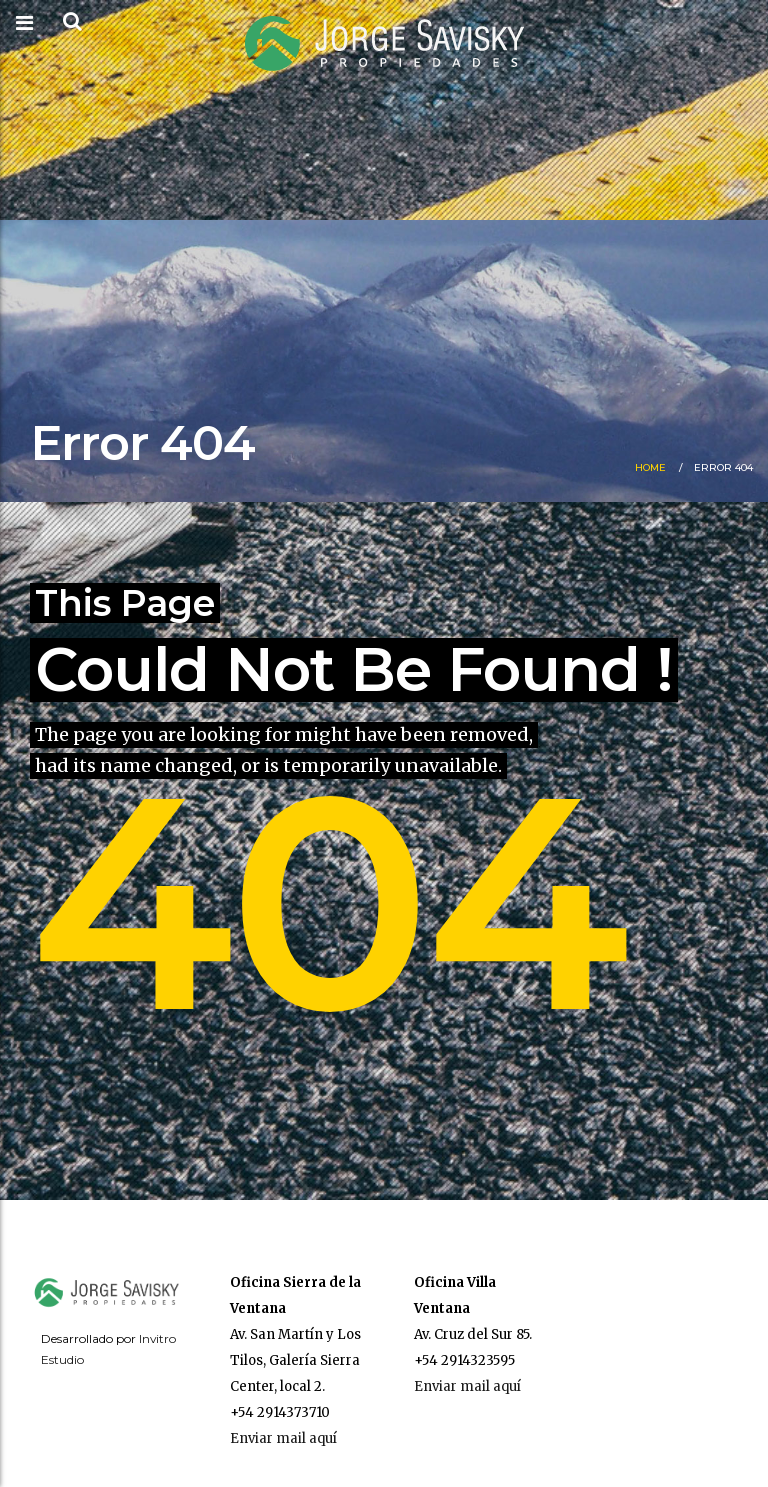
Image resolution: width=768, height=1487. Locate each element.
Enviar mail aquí (283, 1438)
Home (650, 467)
